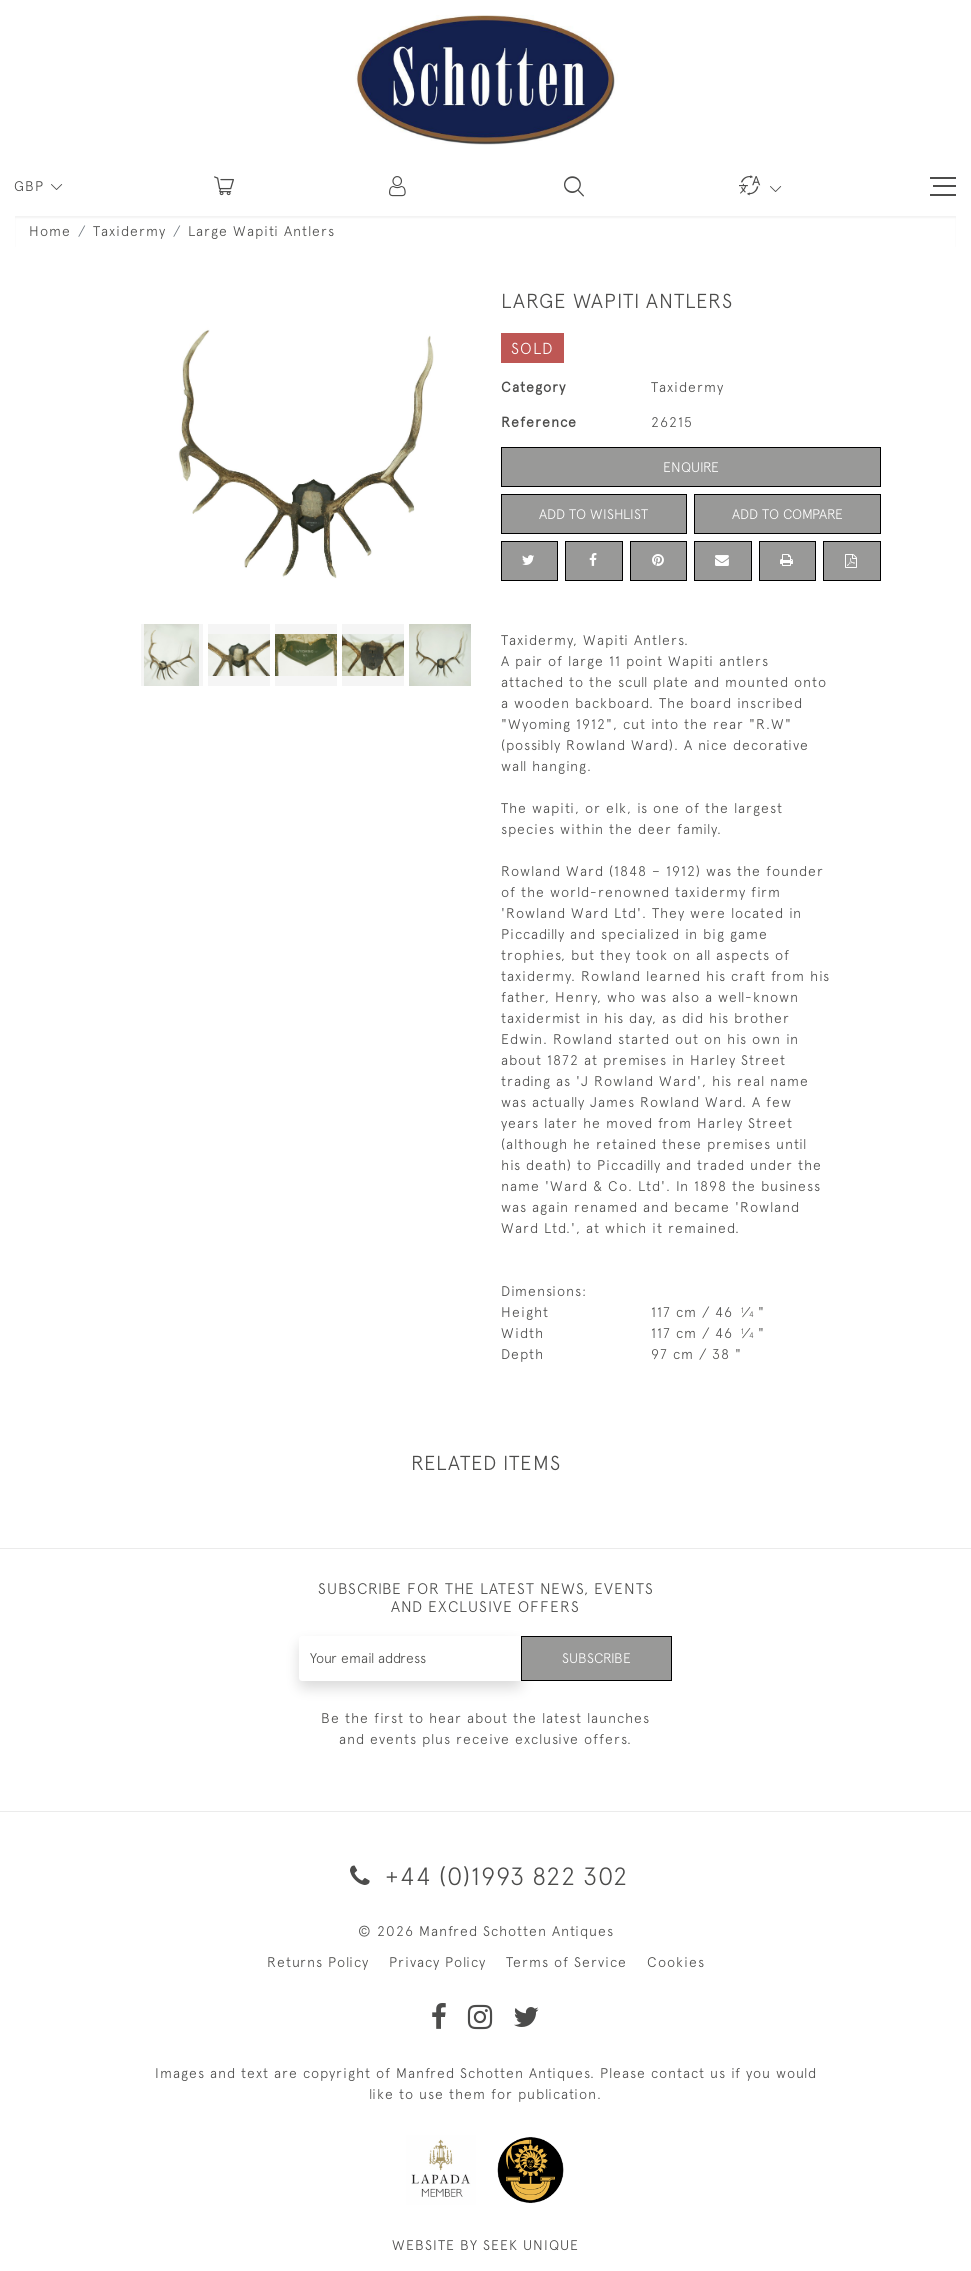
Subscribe (596, 1658)
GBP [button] (31, 186)
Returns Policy (318, 1962)
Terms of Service (566, 1962)
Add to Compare (787, 514)
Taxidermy (129, 231)
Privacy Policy (437, 1962)
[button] (399, 186)
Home (50, 231)
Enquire (691, 467)
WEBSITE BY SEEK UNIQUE (485, 2245)
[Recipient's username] (410, 1658)
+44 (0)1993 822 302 (485, 1875)
